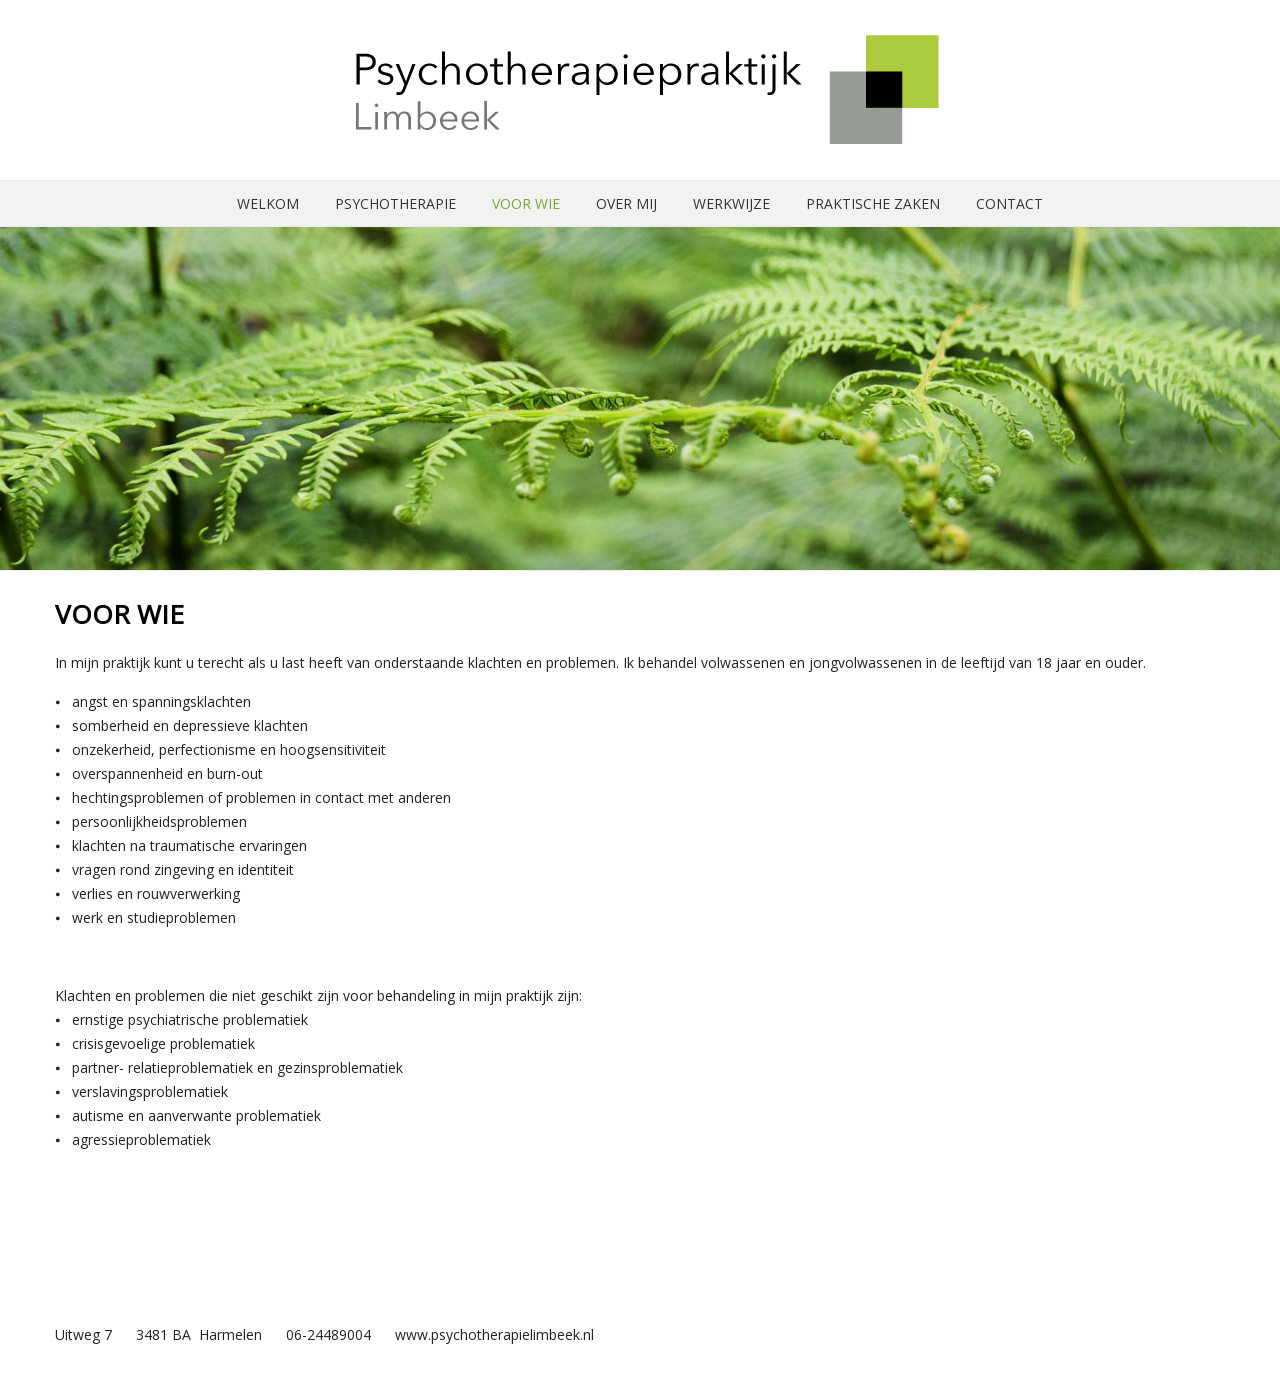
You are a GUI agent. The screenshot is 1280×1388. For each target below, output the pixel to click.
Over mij (626, 203)
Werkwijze (731, 203)
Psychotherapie (395, 203)
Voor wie (526, 203)
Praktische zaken (873, 203)
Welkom (268, 203)
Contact (1009, 203)
